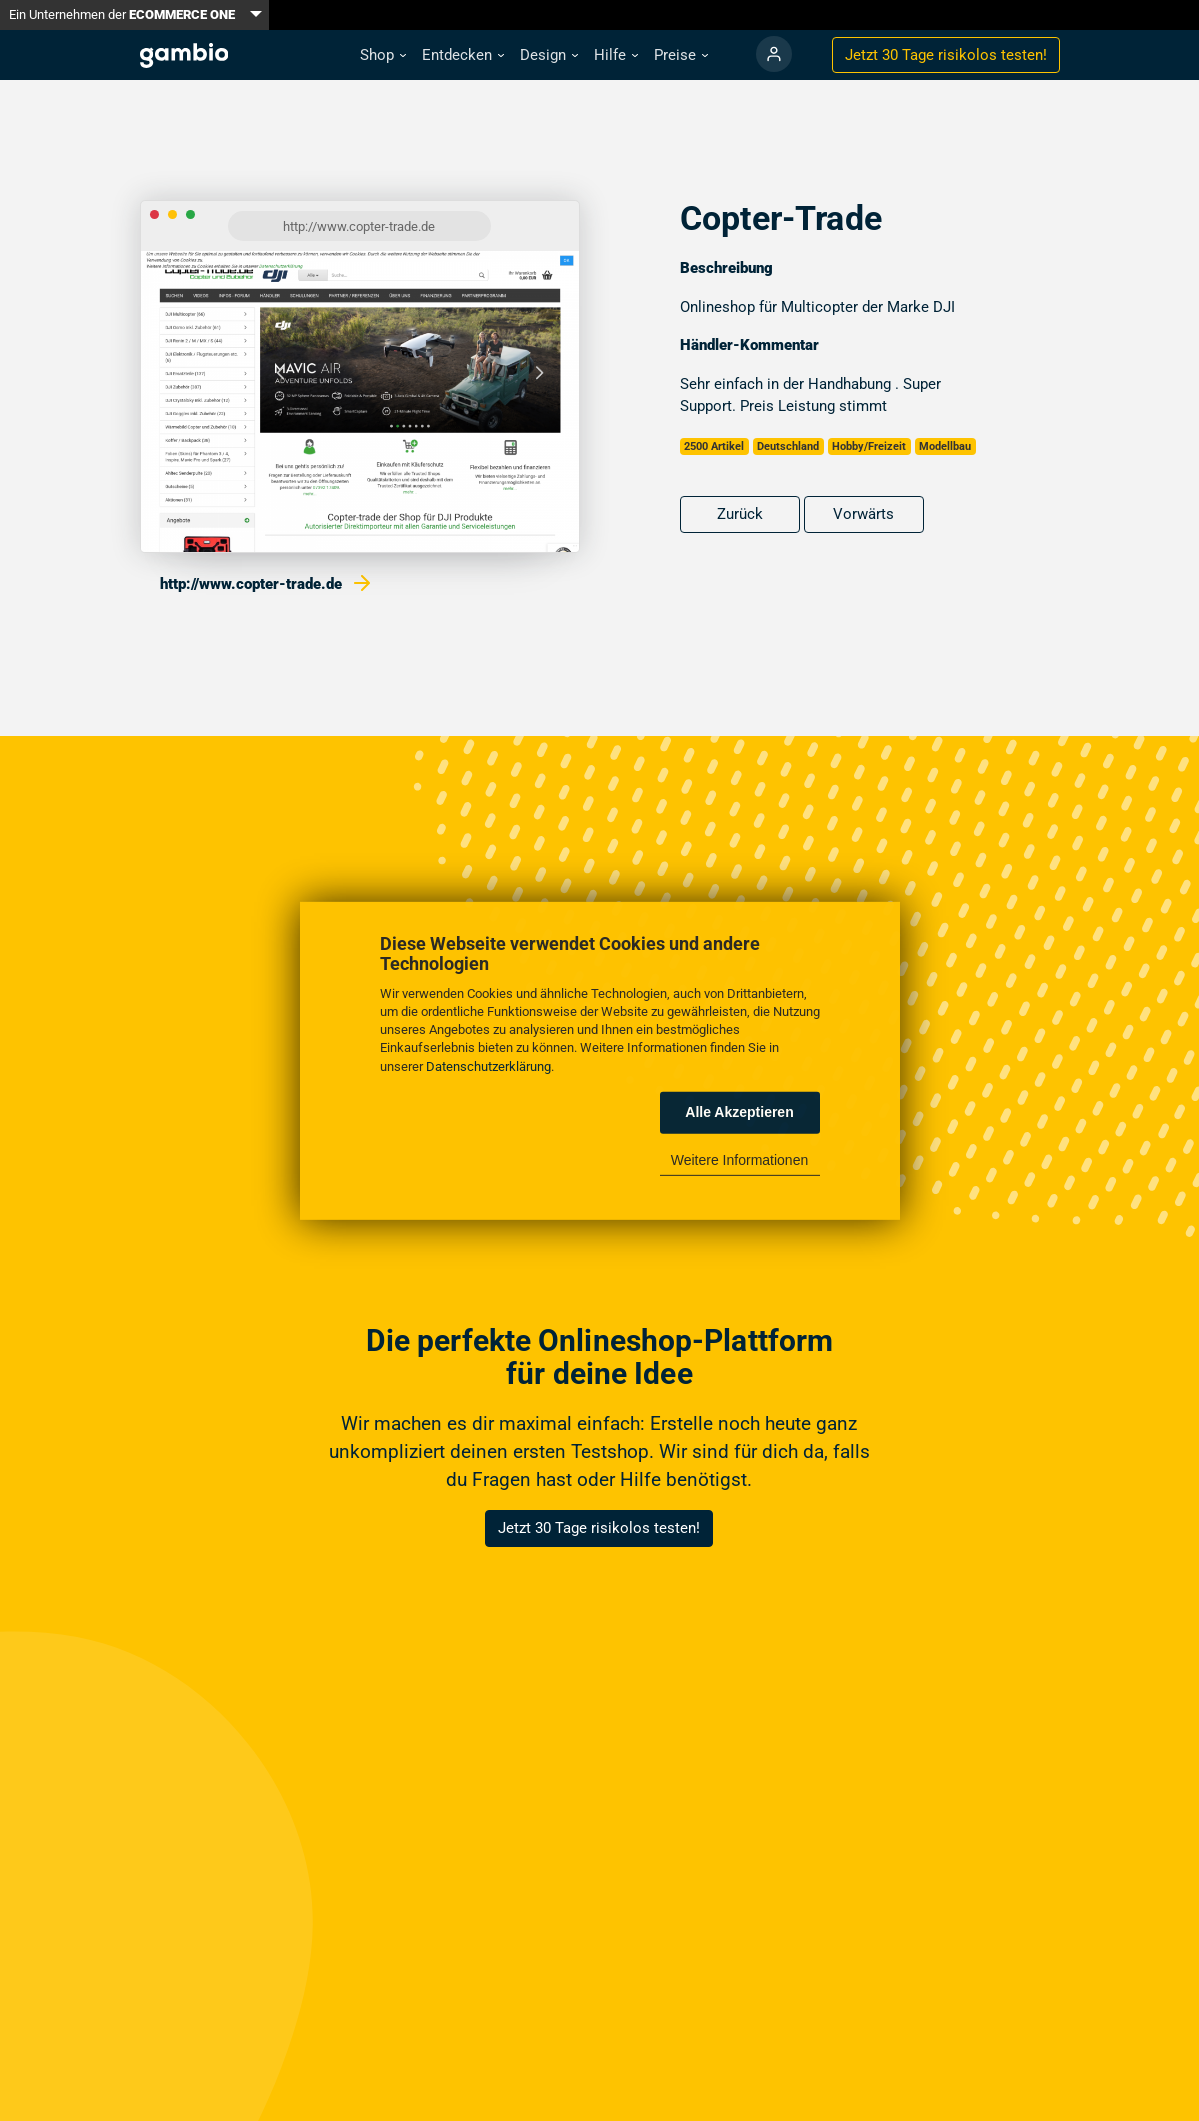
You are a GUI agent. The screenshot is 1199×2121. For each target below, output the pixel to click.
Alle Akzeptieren (739, 1112)
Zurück (740, 514)
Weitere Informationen (739, 1160)
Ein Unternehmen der (122, 14)
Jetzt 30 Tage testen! (946, 55)
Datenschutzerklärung (488, 1065)
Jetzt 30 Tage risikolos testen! (599, 1528)
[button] (383, 55)
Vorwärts (863, 514)
